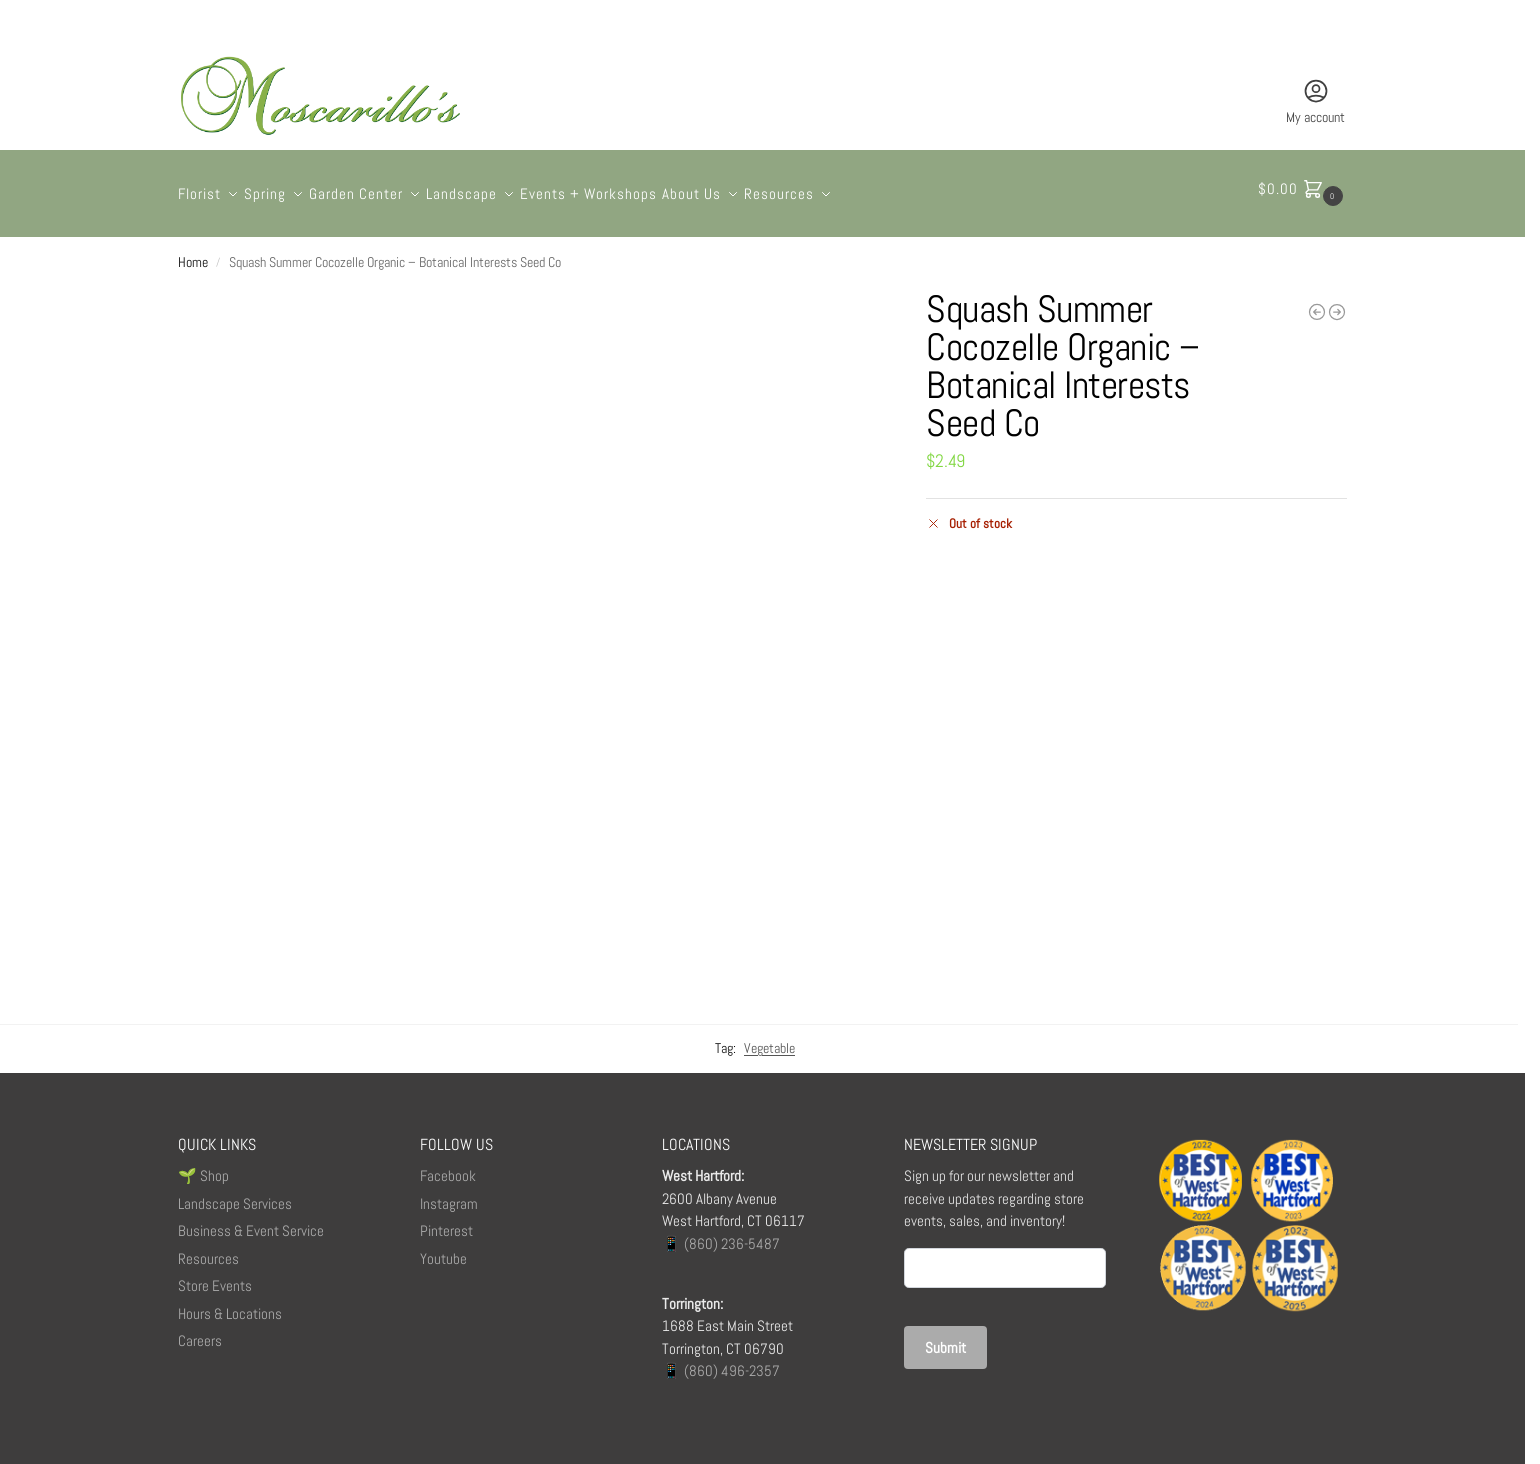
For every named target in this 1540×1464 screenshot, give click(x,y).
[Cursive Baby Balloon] (1317, 301)
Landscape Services (235, 1192)
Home (193, 252)
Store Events (215, 1275)
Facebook (448, 1165)
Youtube (443, 1247)
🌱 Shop (205, 1165)
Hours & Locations (230, 1302)
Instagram (449, 1192)
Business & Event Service (251, 1220)
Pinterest (446, 1220)
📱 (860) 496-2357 (721, 1360)
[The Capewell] (1337, 301)
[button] (1303, 189)
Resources (208, 1247)
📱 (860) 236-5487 (721, 1232)
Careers (200, 1330)
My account (1315, 101)
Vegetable (769, 1038)
